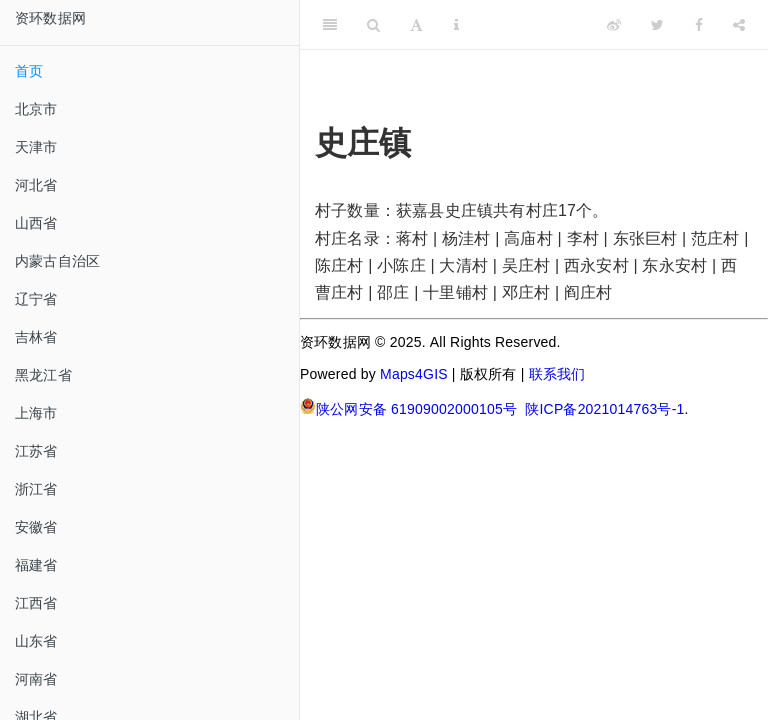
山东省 (36, 641)
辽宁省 (36, 299)
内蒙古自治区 (57, 261)
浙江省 (36, 489)
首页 (29, 71)
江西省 (36, 603)
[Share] (739, 25)
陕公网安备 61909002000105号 (408, 407)
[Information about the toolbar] (456, 25)
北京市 (36, 109)
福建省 (36, 565)
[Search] (373, 25)
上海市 (36, 413)
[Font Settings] (416, 25)
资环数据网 (50, 18)
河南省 (36, 679)
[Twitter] (657, 25)
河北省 (36, 185)
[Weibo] (614, 25)
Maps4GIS (414, 374)
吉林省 (36, 337)
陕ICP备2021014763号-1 (604, 409)
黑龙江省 (43, 375)
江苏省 (36, 451)
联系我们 (557, 374)
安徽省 (36, 527)
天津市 (36, 147)
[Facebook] (699, 25)
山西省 (36, 223)
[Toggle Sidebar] (330, 25)
